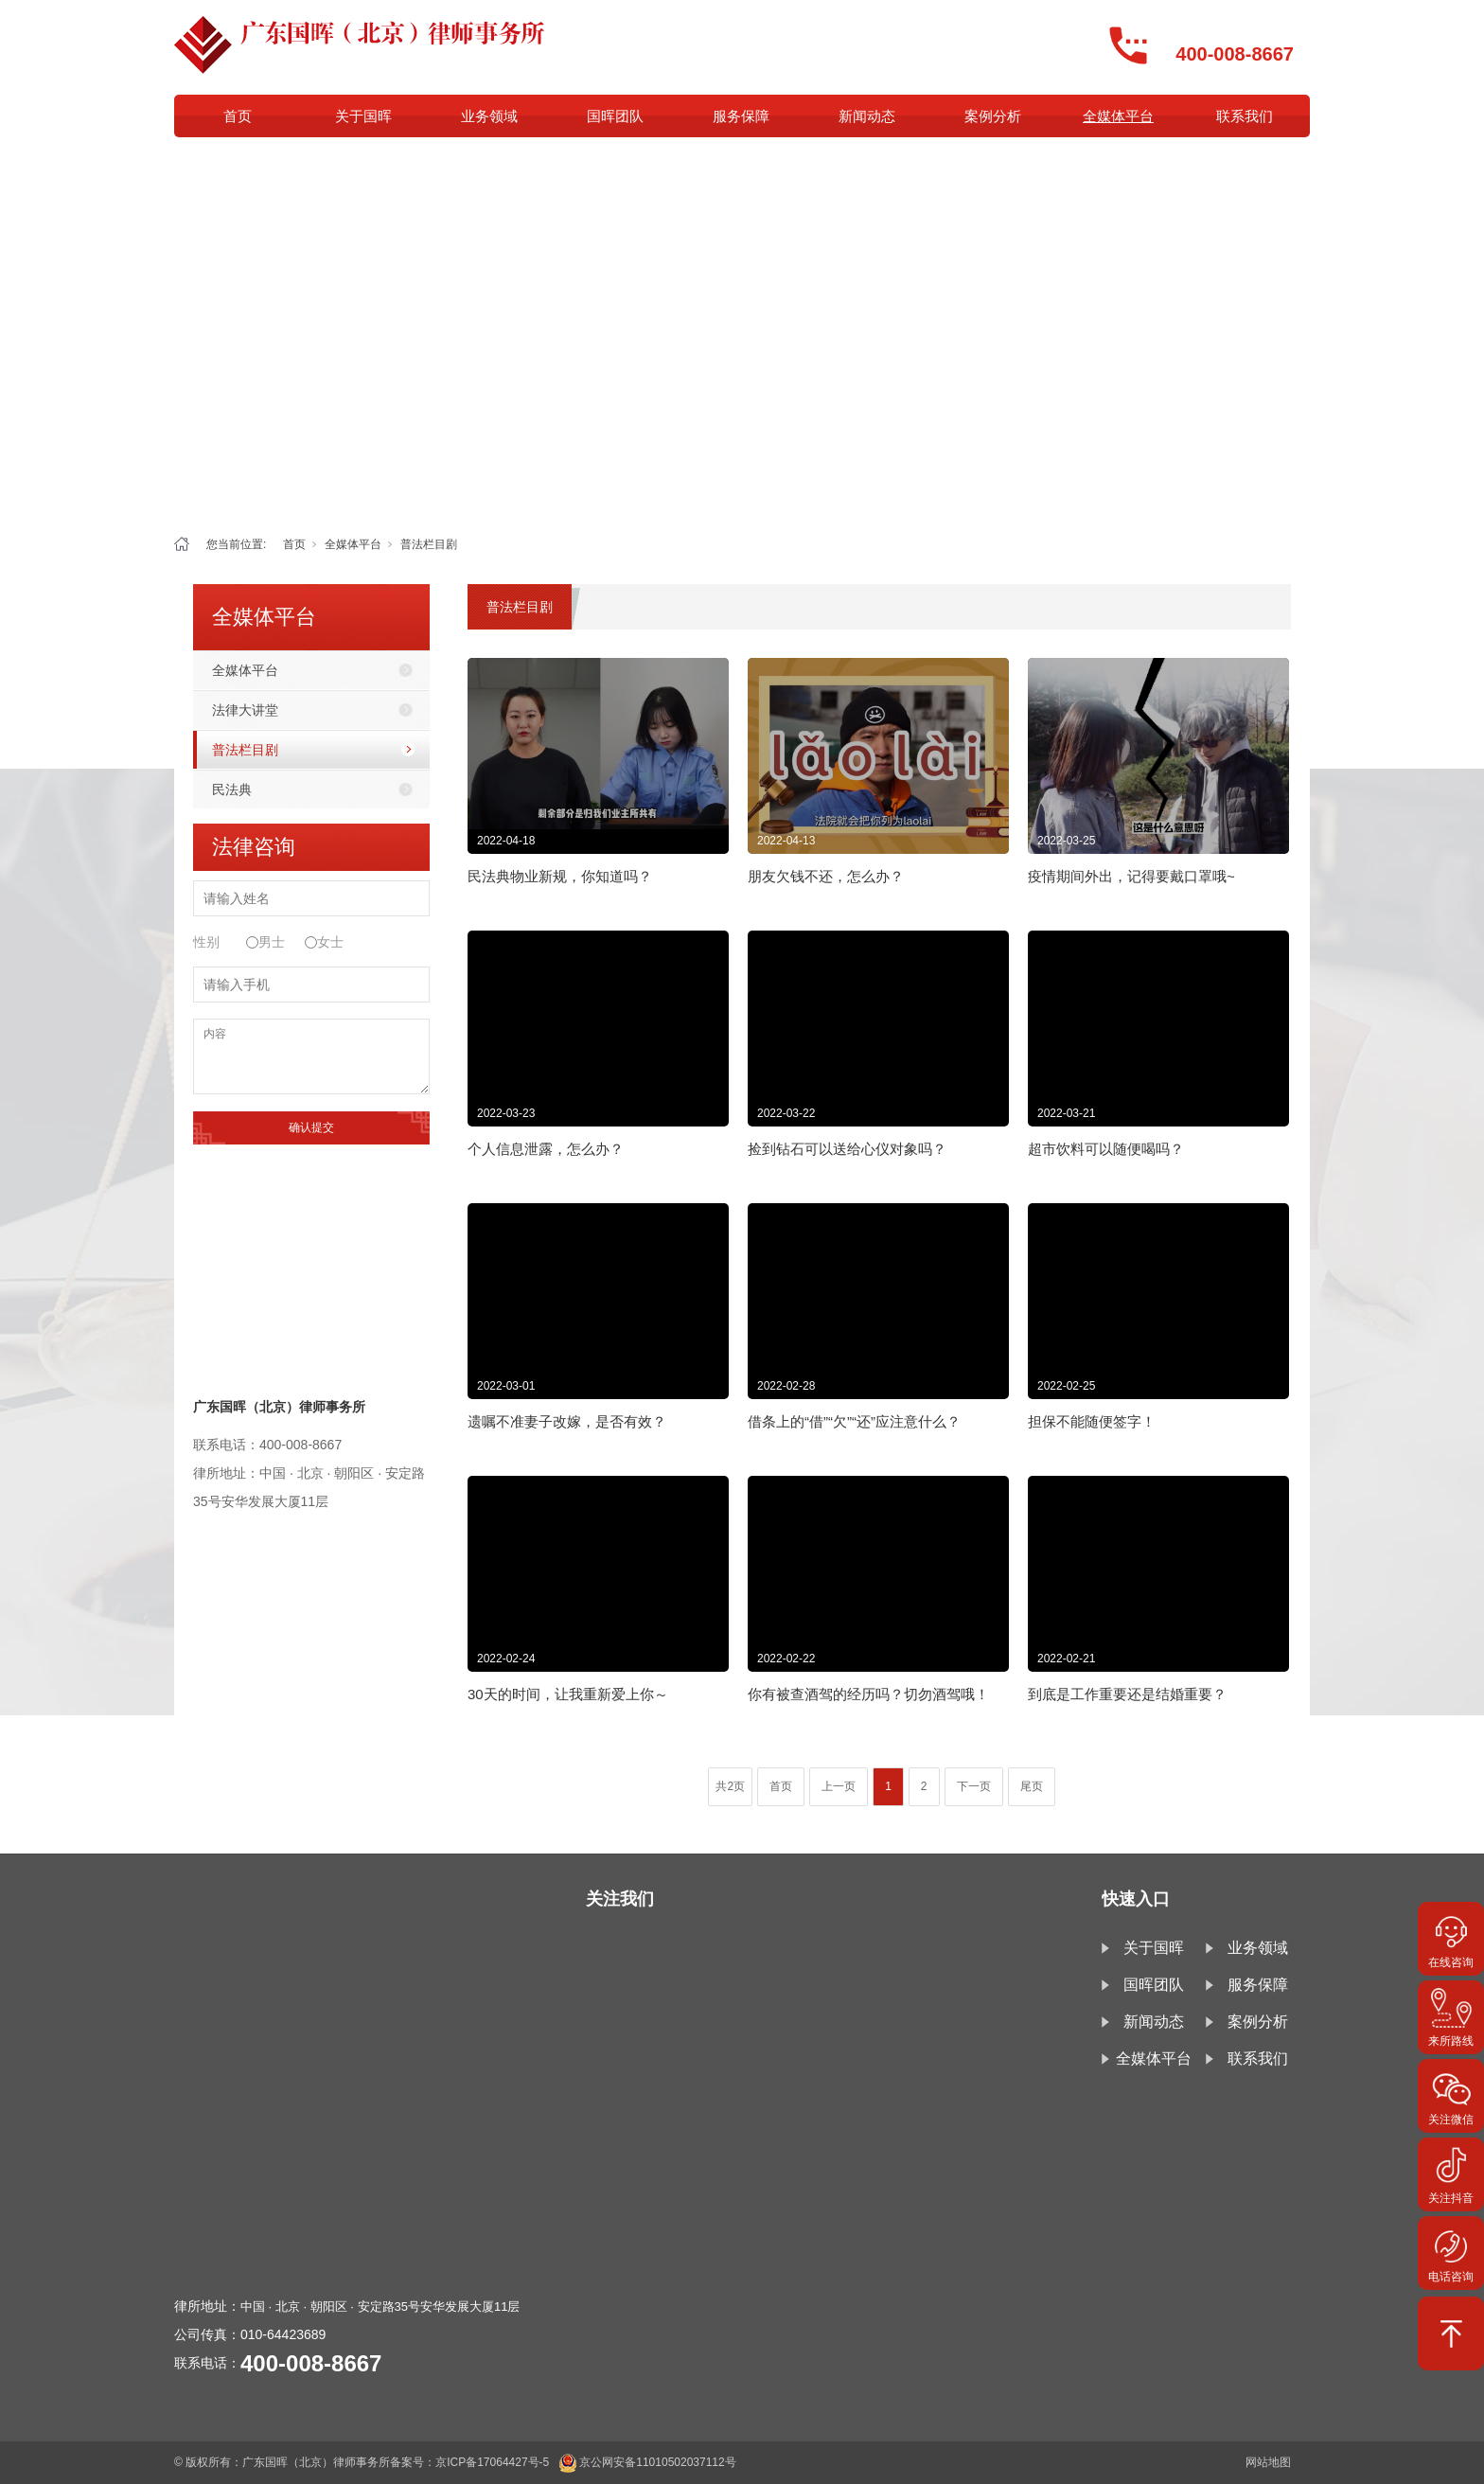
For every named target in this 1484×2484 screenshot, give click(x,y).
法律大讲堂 (245, 710)
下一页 (974, 1786)
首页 (237, 116)
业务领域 (489, 116)
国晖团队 (615, 116)
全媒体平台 (1118, 116)
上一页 (839, 1786)
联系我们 (1244, 116)
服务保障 (741, 116)
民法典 (232, 789)
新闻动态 (867, 116)
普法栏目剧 (428, 544)
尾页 (1031, 1786)
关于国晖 (363, 116)
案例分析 (992, 116)
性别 (206, 941)
